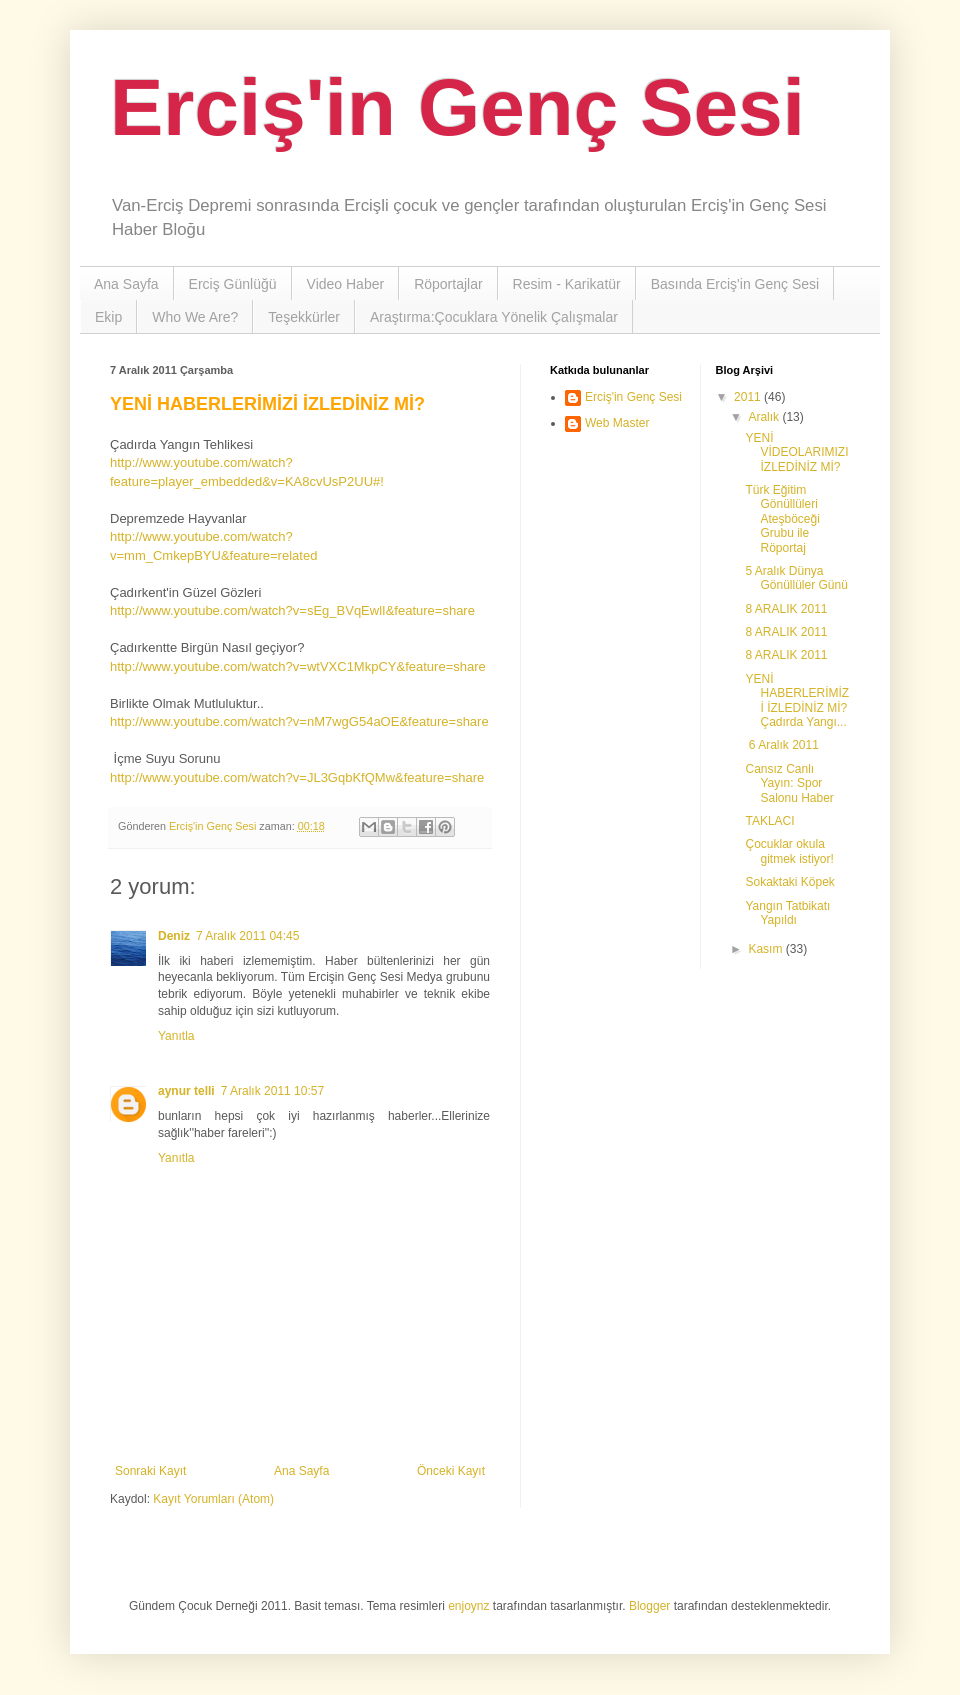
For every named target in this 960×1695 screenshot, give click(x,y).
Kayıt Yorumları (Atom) (213, 1499)
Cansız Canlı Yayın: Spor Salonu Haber (789, 783)
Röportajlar (448, 284)
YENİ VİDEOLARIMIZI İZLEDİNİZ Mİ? (796, 452)
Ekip (108, 317)
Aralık (765, 417)
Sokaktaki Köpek (789, 882)
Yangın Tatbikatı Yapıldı (787, 913)
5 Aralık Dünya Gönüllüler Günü (796, 578)
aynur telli (186, 1091)
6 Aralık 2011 (781, 745)
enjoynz (468, 1606)
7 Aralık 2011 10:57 (272, 1091)
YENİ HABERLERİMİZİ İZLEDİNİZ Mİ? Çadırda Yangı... (797, 700)
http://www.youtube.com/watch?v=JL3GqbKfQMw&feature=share (297, 777)
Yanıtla (176, 1036)
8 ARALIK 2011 (786, 609)
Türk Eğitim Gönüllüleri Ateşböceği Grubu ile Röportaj (782, 519)
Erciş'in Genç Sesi (457, 107)
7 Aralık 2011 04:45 (247, 936)
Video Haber (346, 284)
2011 (749, 397)
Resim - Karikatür (567, 284)
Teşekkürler (304, 317)
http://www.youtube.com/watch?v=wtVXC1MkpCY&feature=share (298, 666)
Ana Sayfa (126, 284)
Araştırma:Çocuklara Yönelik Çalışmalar (494, 317)
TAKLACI (769, 821)
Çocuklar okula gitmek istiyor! (789, 851)
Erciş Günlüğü (233, 284)
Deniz (174, 936)
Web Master (617, 423)
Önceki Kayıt (451, 1471)
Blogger (649, 1606)
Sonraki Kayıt (150, 1471)
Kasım (766, 949)
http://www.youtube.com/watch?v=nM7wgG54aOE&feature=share (299, 721)
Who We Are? (195, 317)
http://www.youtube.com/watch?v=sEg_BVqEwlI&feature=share (292, 610)
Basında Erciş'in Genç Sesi (735, 284)
